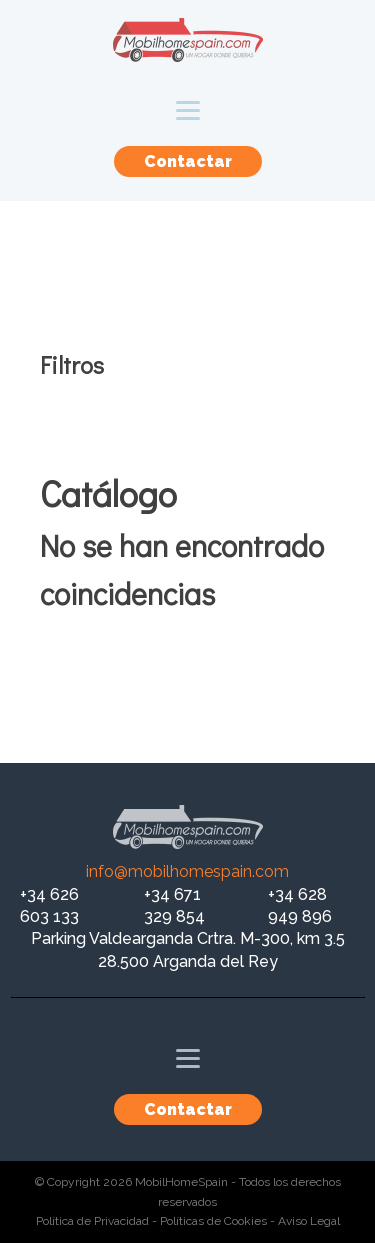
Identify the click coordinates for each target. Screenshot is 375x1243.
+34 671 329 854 (174, 905)
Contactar (188, 161)
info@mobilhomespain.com (187, 871)
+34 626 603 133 (49, 905)
